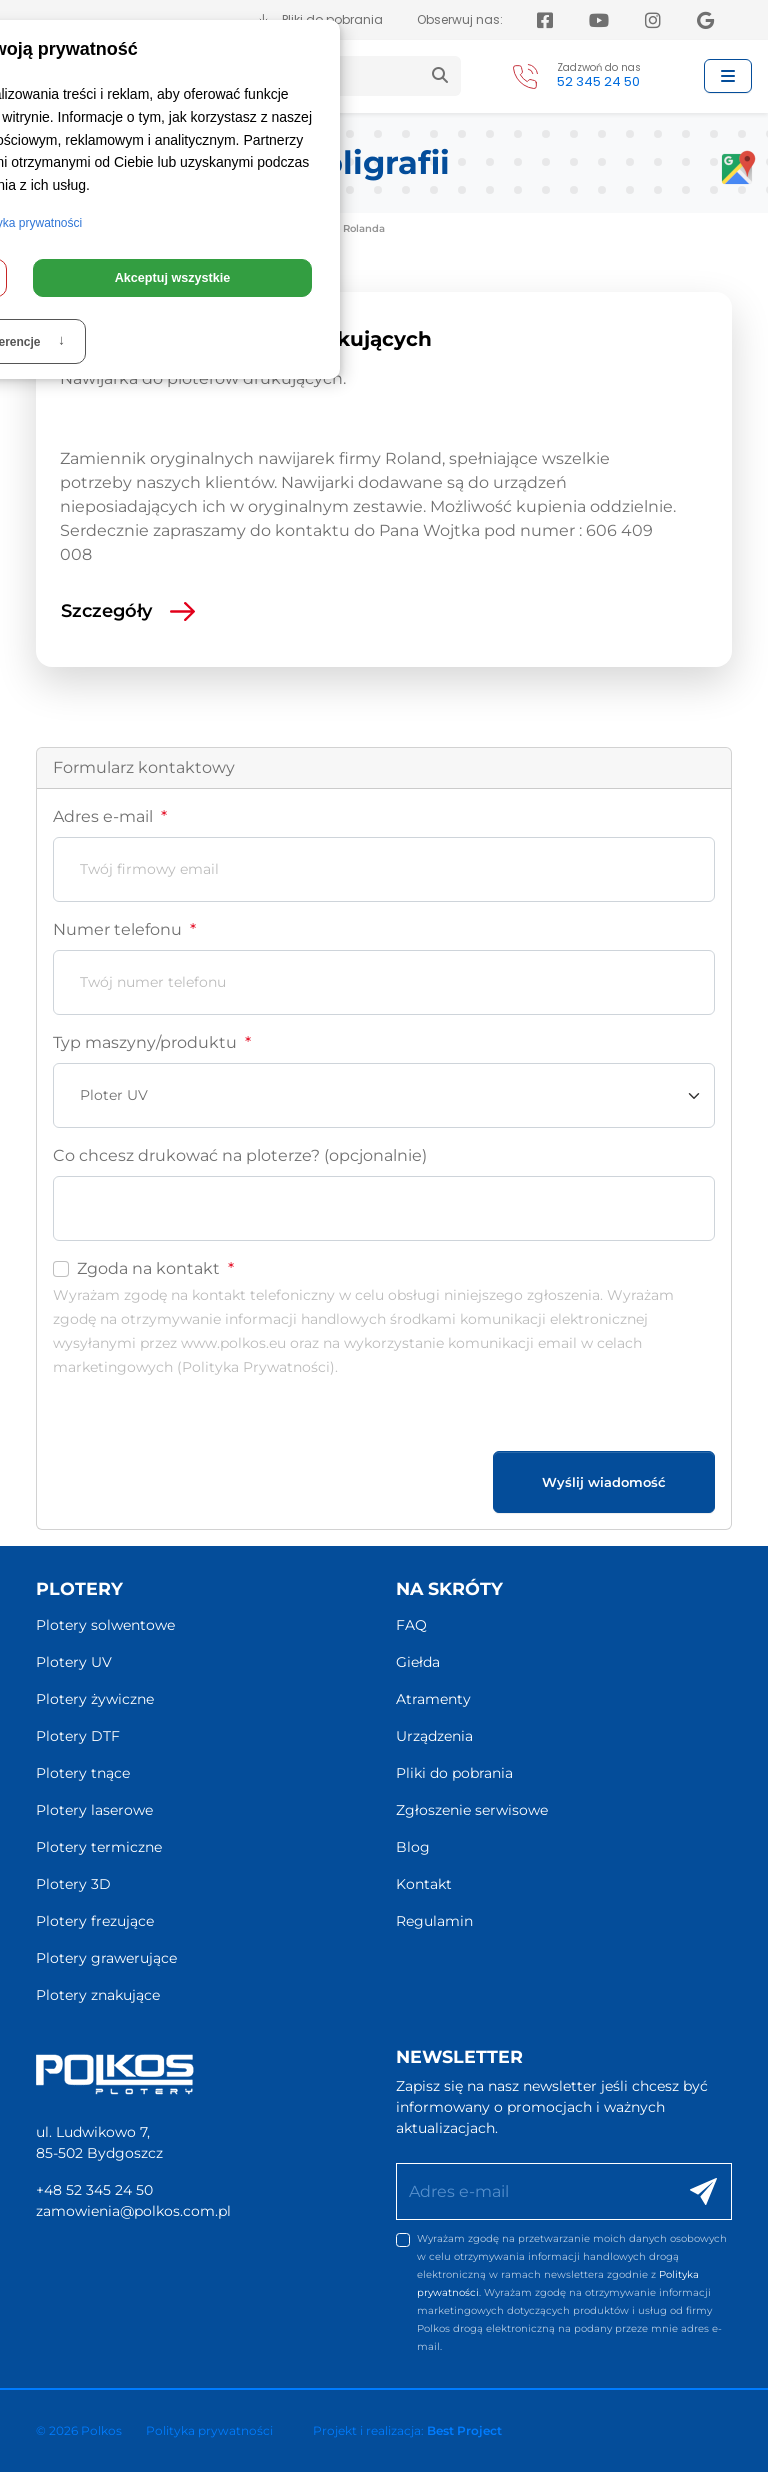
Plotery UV (74, 1662)
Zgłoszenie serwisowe (472, 1810)
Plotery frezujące (95, 1921)
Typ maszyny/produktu (152, 1042)
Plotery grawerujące (106, 1958)
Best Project (464, 2430)
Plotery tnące (83, 1773)
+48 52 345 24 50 (94, 2190)
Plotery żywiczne (95, 1699)
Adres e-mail (110, 816)
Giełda (418, 1662)
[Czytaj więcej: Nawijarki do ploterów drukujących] (372, 611)
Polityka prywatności (209, 2430)
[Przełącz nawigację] (728, 76)
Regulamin (434, 1921)
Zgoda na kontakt (155, 1268)
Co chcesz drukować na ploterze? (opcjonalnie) (240, 1155)
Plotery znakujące (98, 1995)
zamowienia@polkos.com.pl (133, 2211)
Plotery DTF (78, 1736)
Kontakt (424, 1884)
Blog (413, 1847)
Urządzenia (434, 1736)
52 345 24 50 (598, 81)
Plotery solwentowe (105, 1625)
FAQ (411, 1625)
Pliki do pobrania (454, 1773)
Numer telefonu (124, 929)
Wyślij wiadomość (604, 1482)
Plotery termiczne (99, 1847)
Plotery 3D (73, 1884)
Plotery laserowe (94, 1810)
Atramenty (433, 1699)
